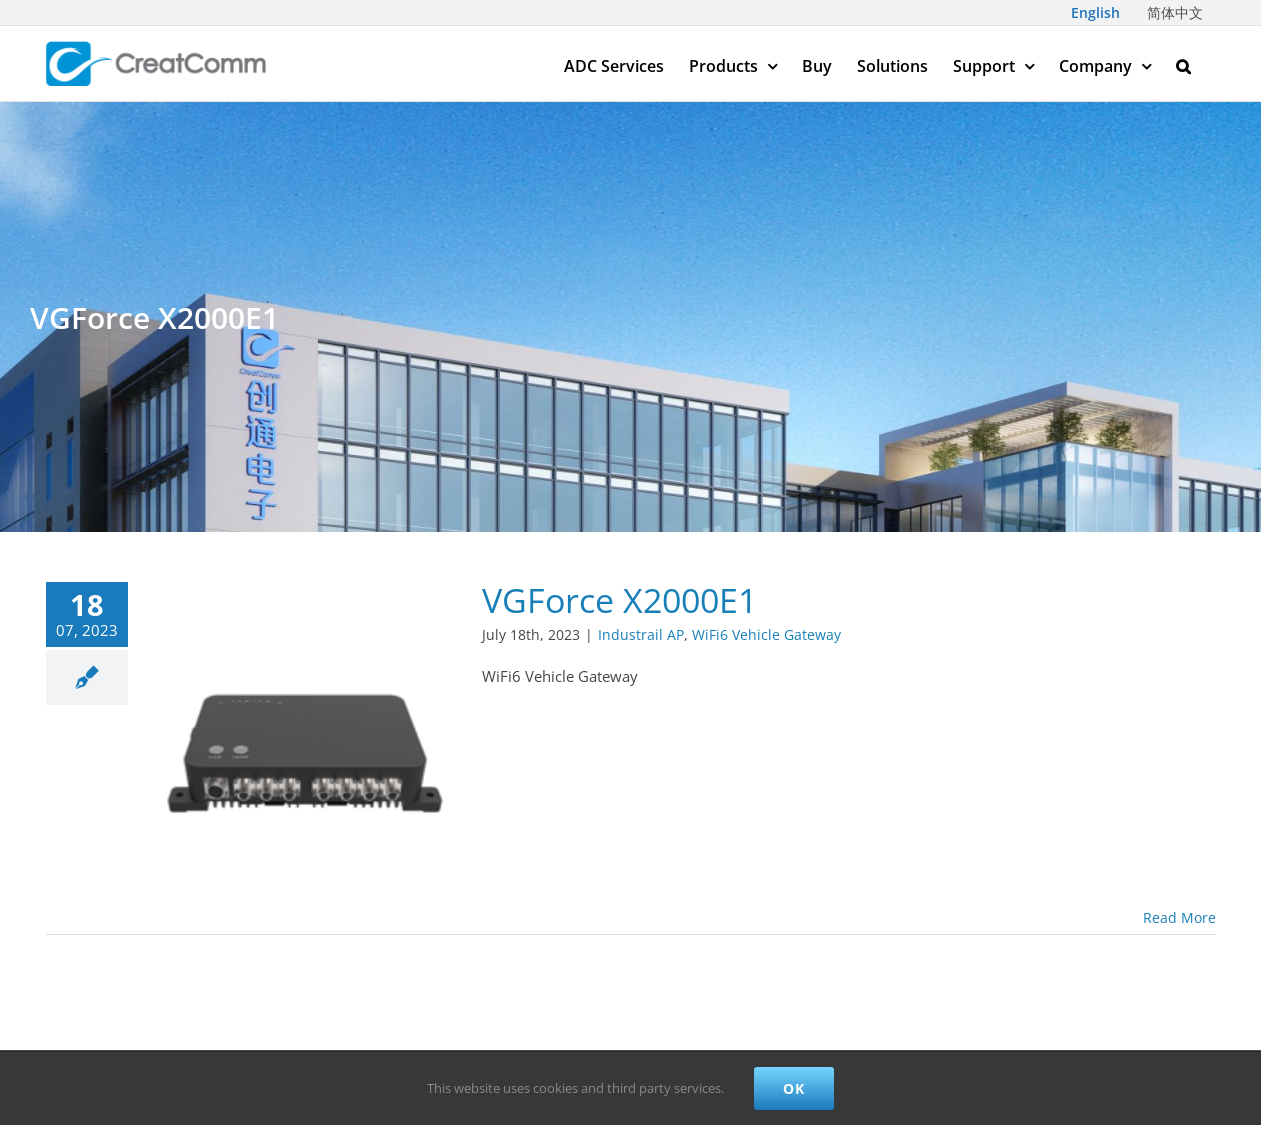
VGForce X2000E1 (619, 600)
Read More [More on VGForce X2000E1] (1179, 917)
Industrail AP (641, 634)
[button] (1183, 63)
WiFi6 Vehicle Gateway (766, 634)
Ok (794, 1088)
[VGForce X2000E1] (305, 742)
